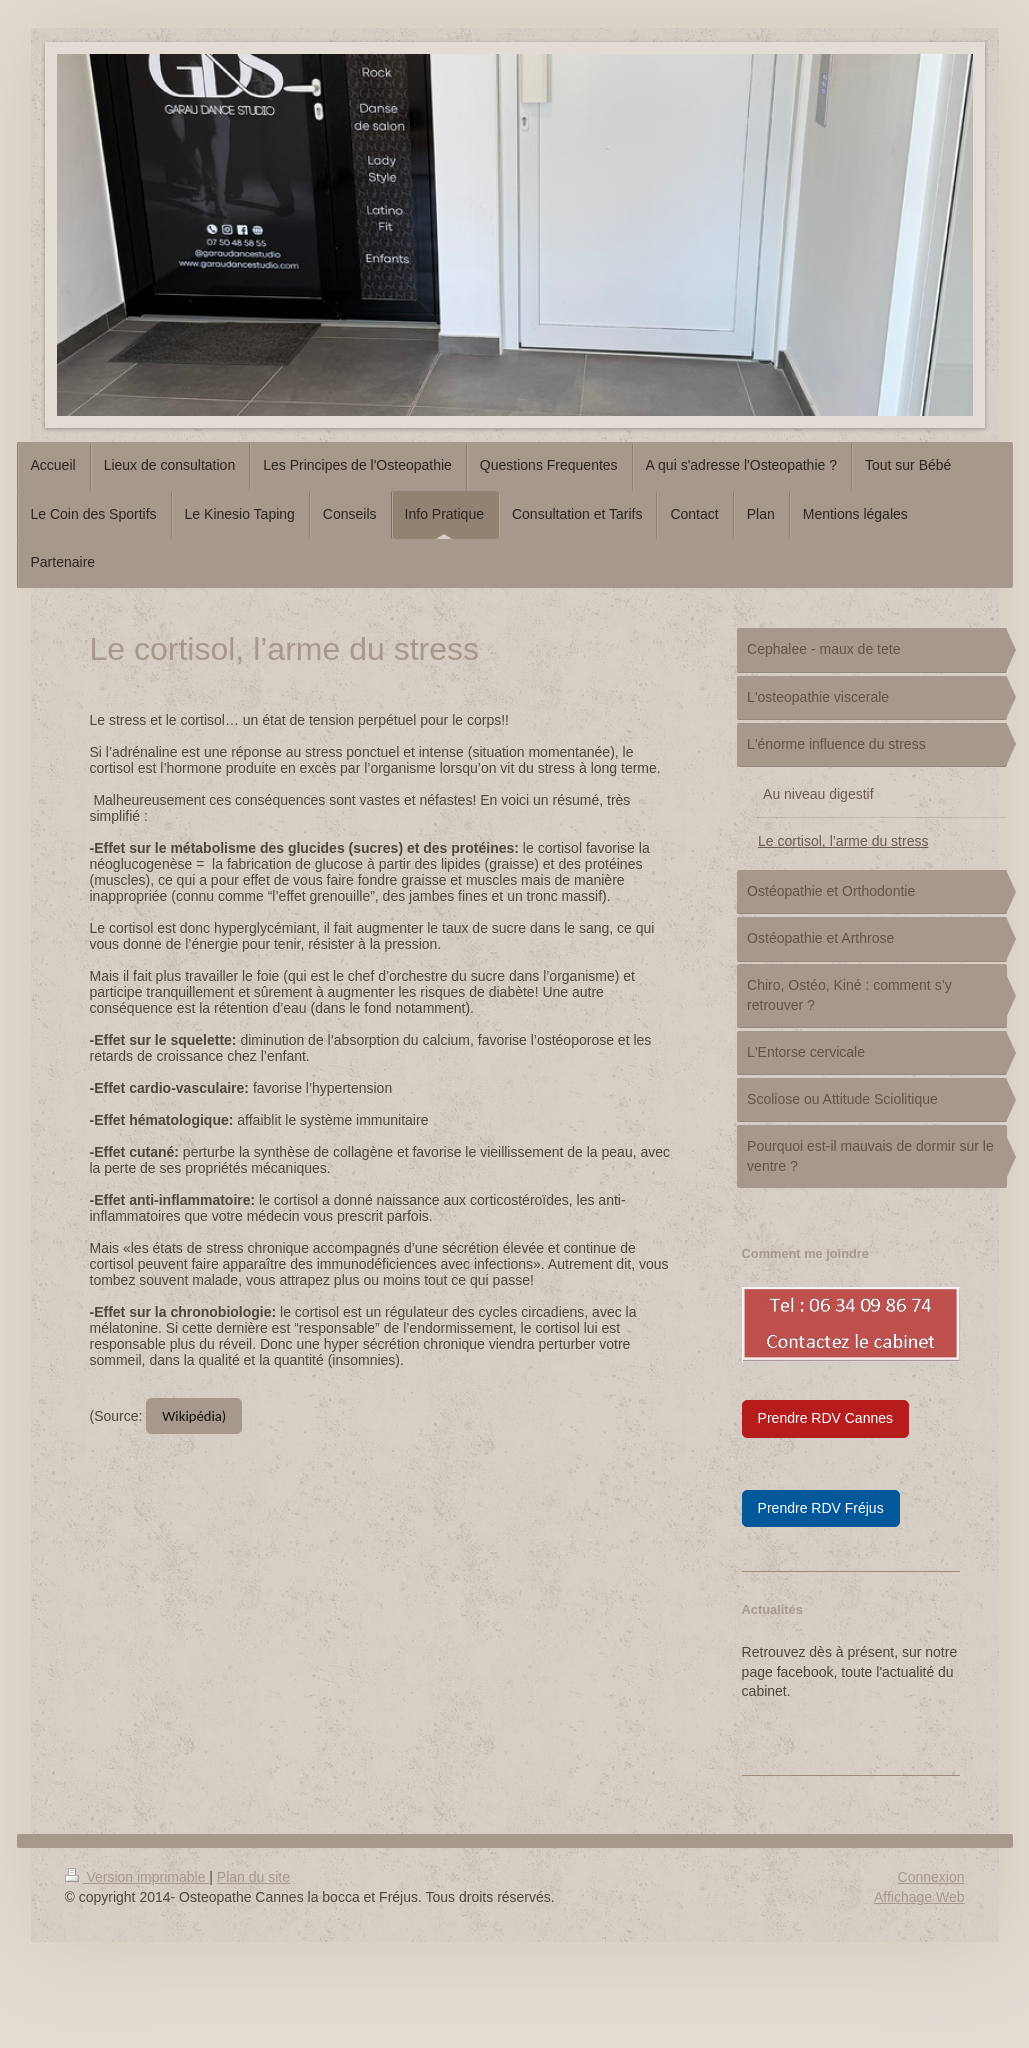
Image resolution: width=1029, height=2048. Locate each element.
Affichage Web (919, 1897)
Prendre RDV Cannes (825, 1418)
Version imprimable (137, 1877)
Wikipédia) (194, 1416)
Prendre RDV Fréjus (821, 1508)
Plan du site (253, 1877)
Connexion (931, 1877)
